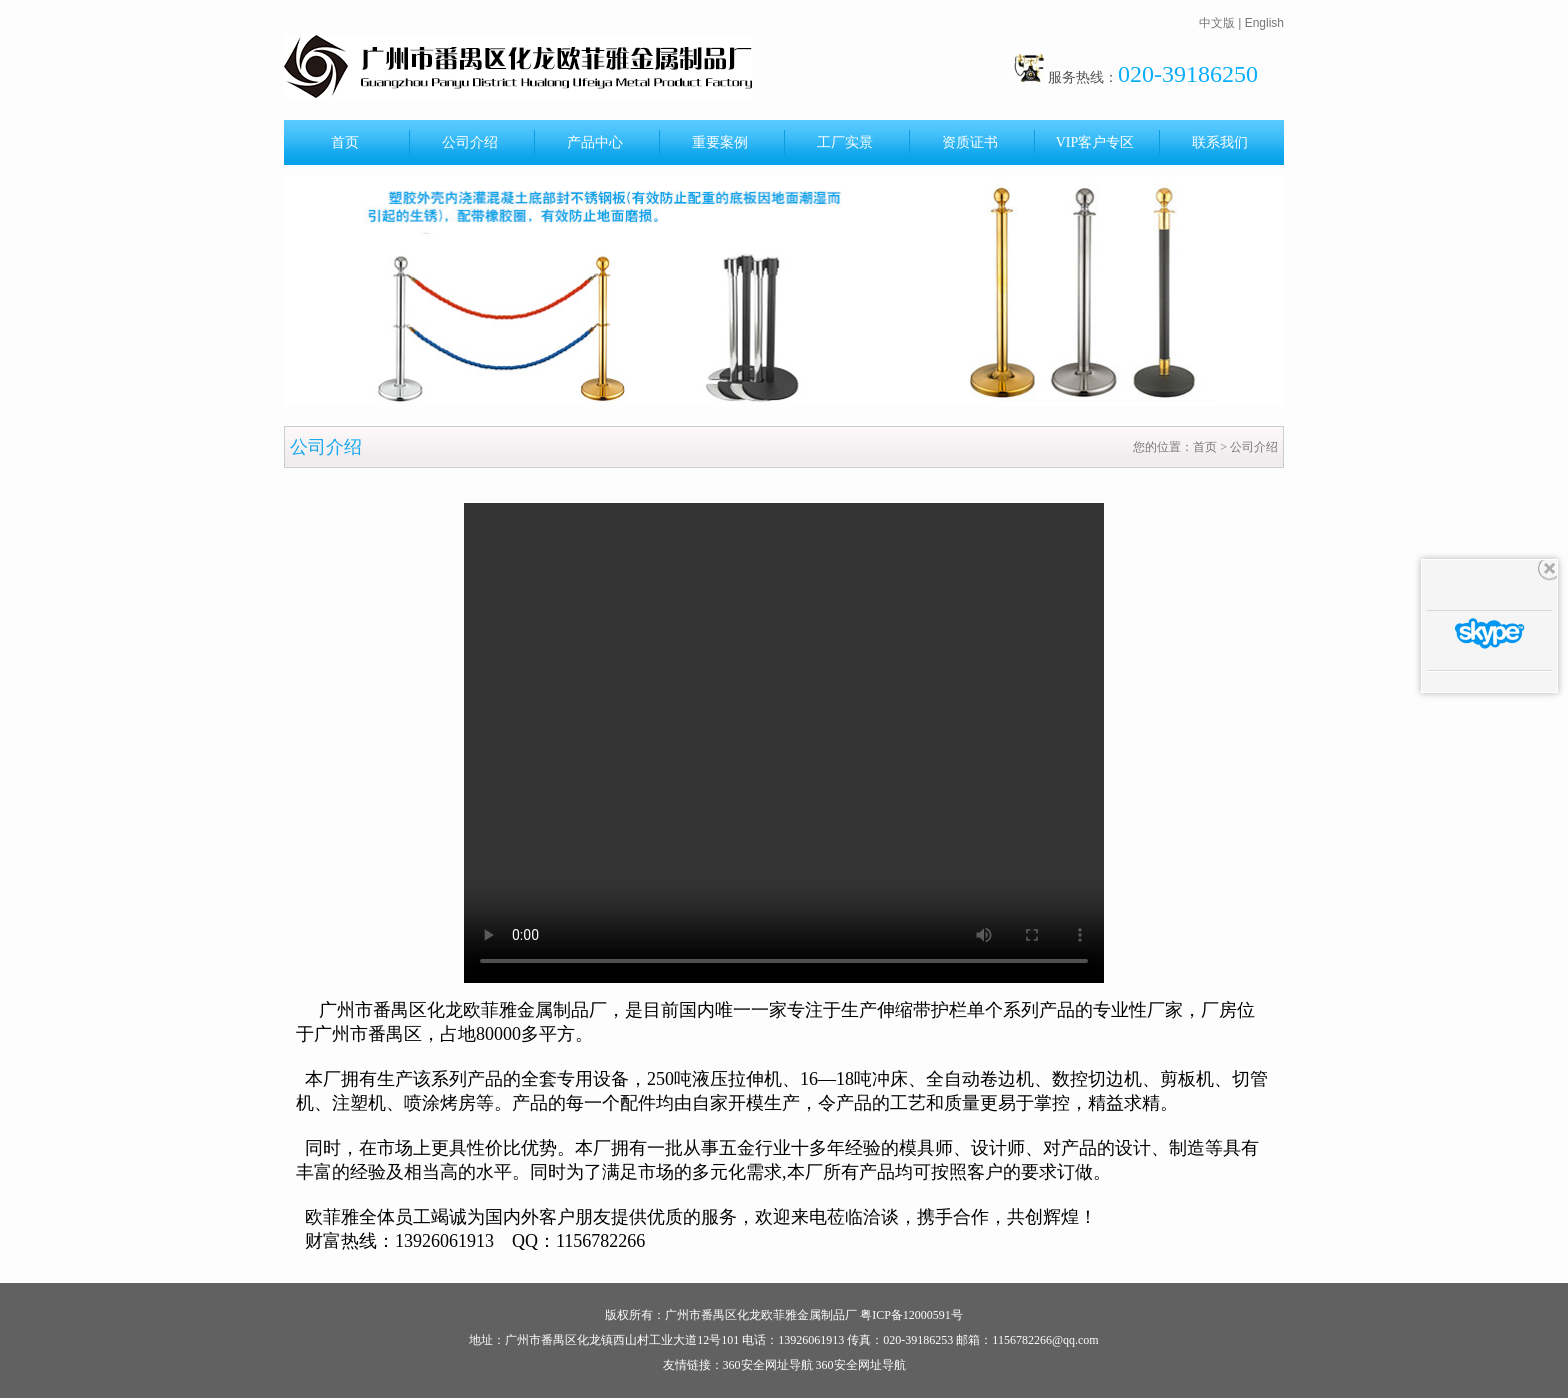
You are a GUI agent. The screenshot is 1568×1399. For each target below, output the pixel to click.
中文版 (1217, 23)
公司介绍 (470, 142)
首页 (345, 142)
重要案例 (720, 142)
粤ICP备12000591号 (911, 1315)
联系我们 (1220, 142)
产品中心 (595, 142)
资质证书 (970, 142)
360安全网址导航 (768, 1365)
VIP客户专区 (1095, 142)
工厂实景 (845, 142)
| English (1261, 23)
